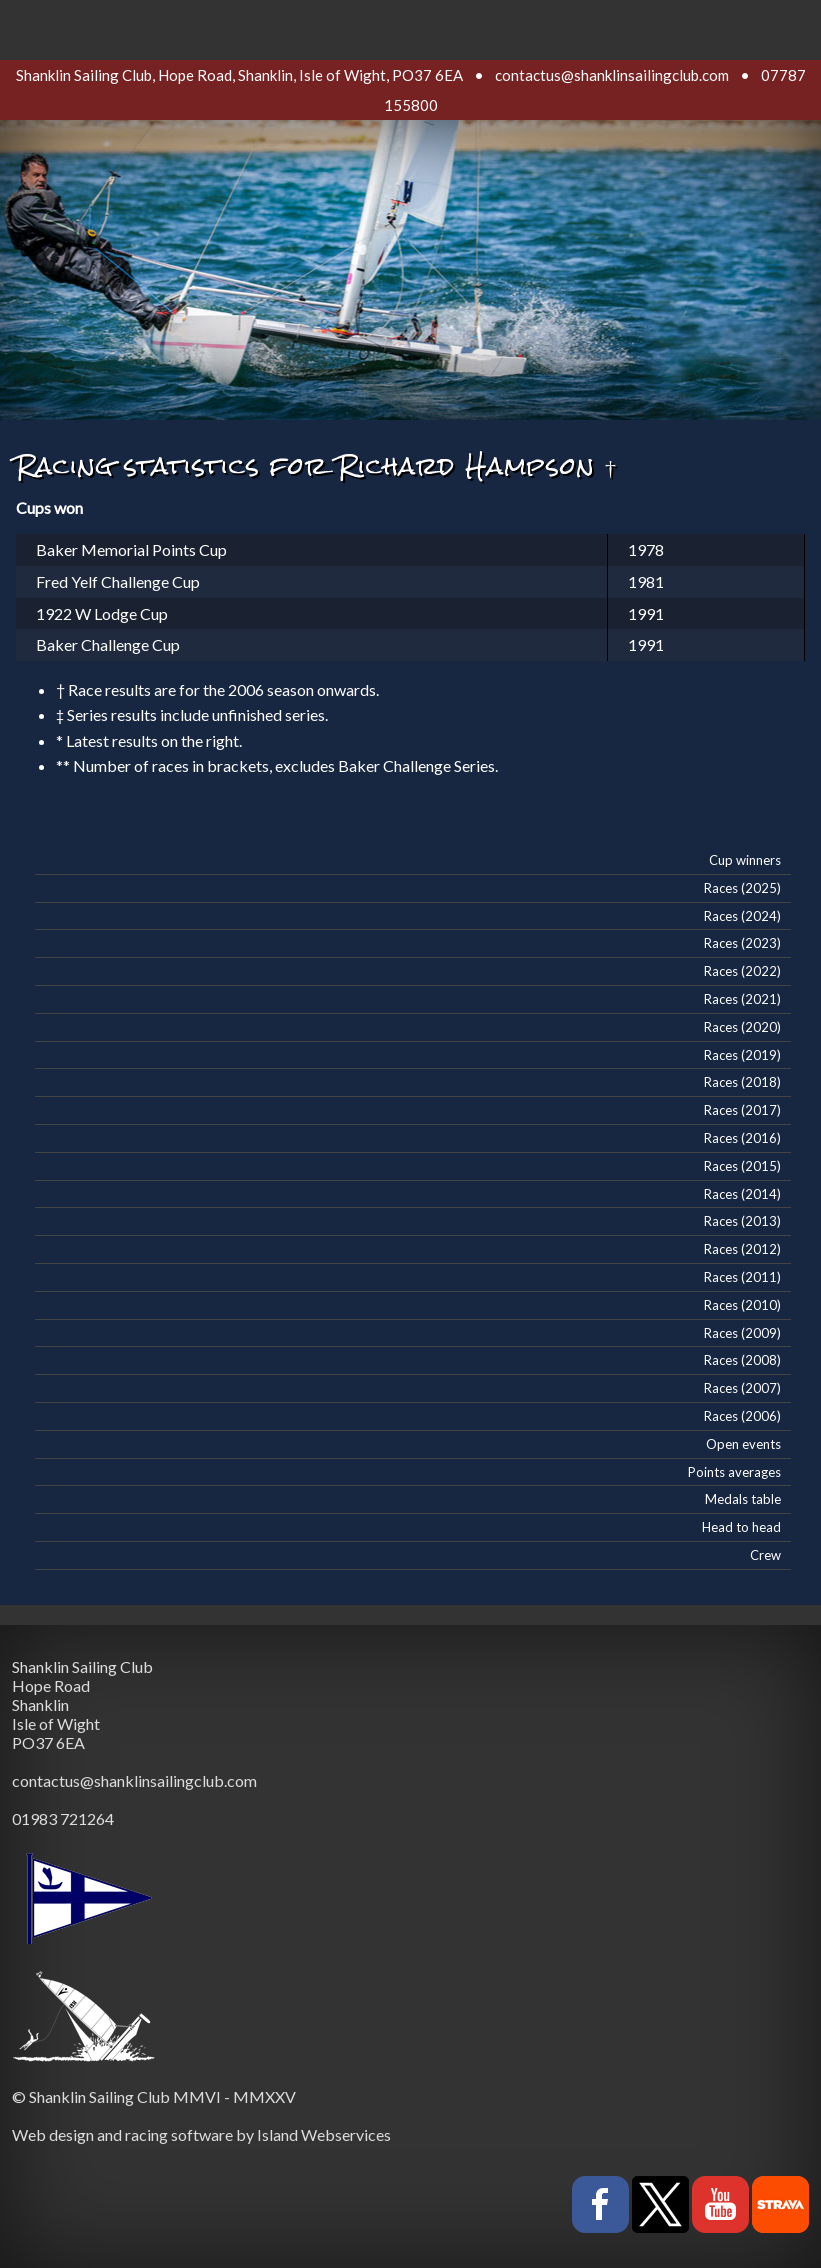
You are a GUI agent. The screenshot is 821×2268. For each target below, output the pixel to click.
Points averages (734, 1472)
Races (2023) (742, 943)
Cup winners (745, 860)
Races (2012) (742, 1249)
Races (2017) (742, 1110)
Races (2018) (742, 1082)
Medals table (743, 1499)
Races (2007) (742, 1388)
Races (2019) (742, 1055)
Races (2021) (742, 999)
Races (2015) (742, 1166)
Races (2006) (742, 1416)
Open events (743, 1444)
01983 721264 (63, 1818)
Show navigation (411, 25)
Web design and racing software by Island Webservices (201, 2134)
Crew (765, 1555)
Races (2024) (742, 916)
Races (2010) (742, 1305)
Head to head (741, 1527)
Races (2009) (742, 1333)
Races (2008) (742, 1360)
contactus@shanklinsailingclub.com (612, 75)
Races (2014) (742, 1194)
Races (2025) (742, 888)
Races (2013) (742, 1221)
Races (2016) (742, 1138)
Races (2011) (742, 1277)
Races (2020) (742, 1027)
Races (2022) (742, 971)
